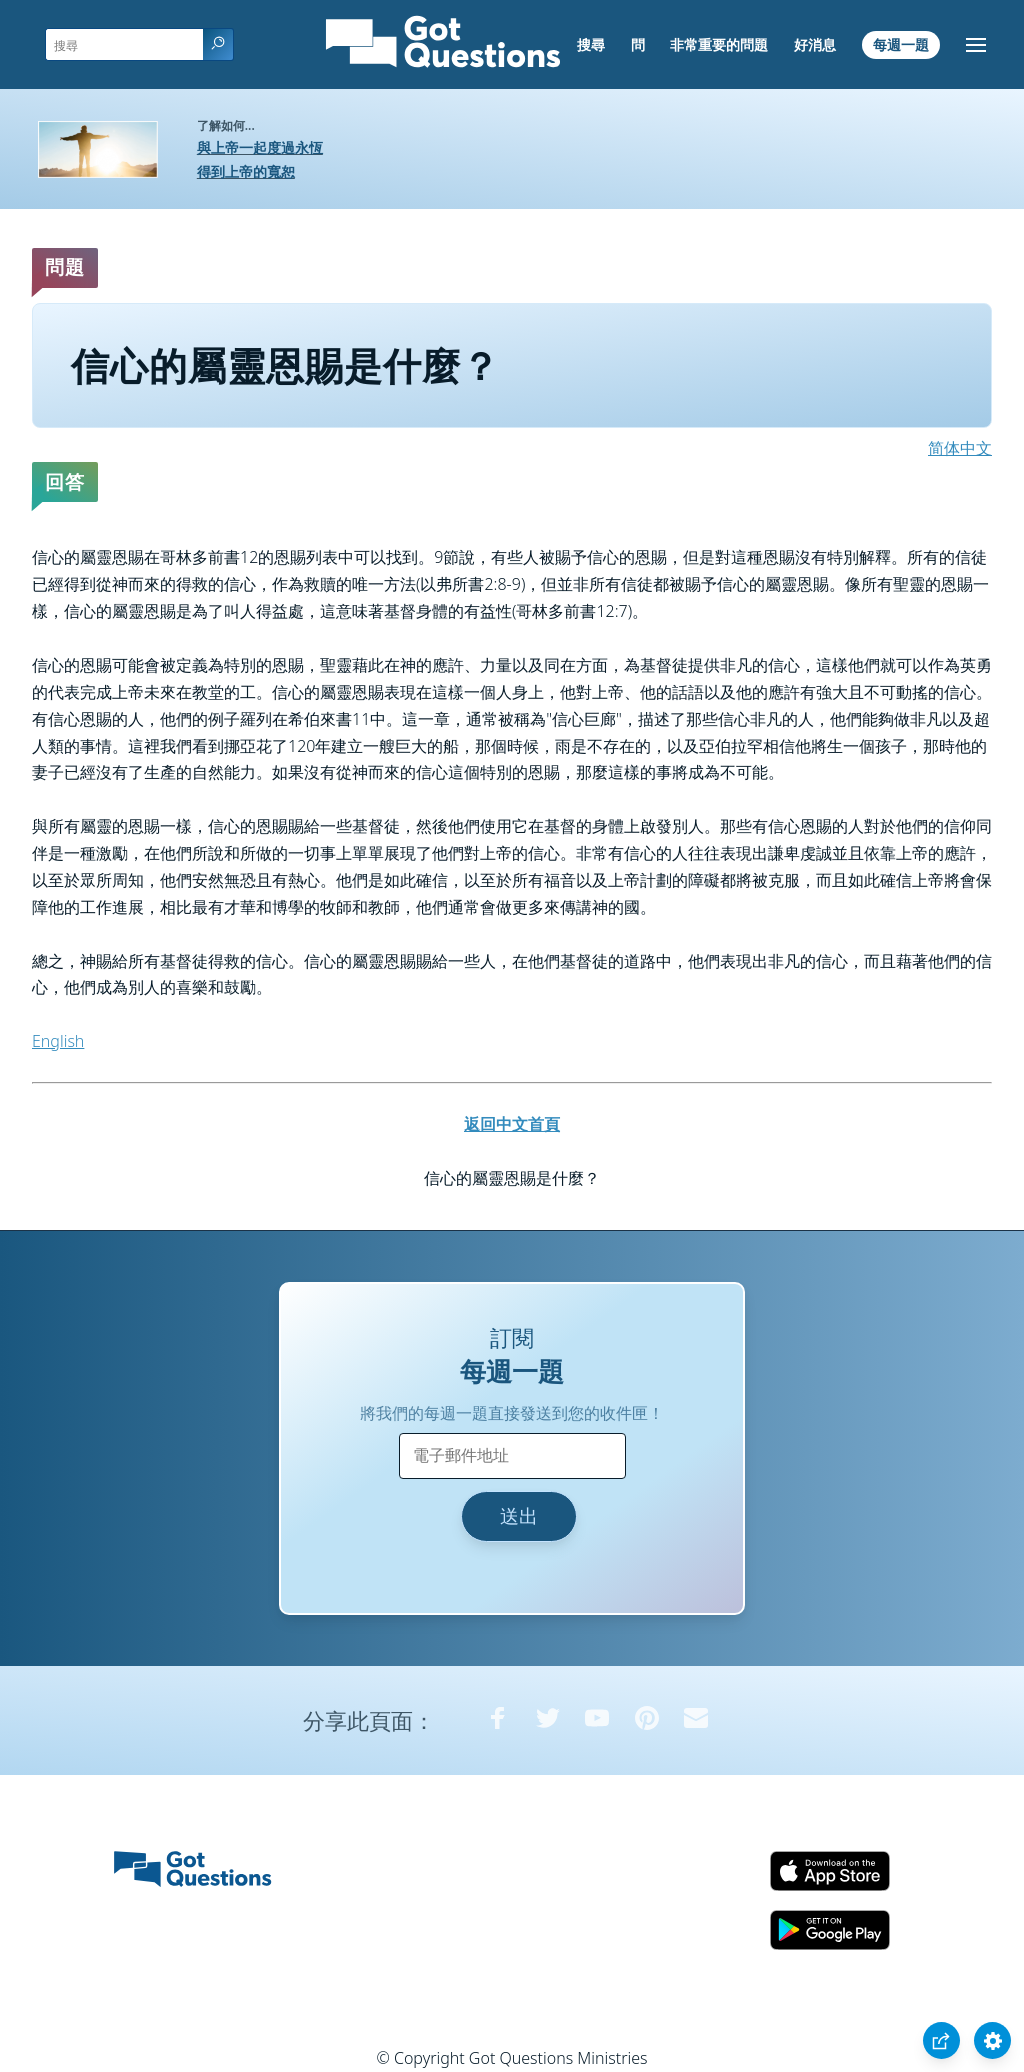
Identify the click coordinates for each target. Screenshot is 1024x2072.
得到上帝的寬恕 (246, 171)
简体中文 (960, 448)
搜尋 (591, 44)
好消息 (815, 44)
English (58, 1041)
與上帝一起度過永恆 (260, 147)
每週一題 (901, 44)
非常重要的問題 (719, 44)
